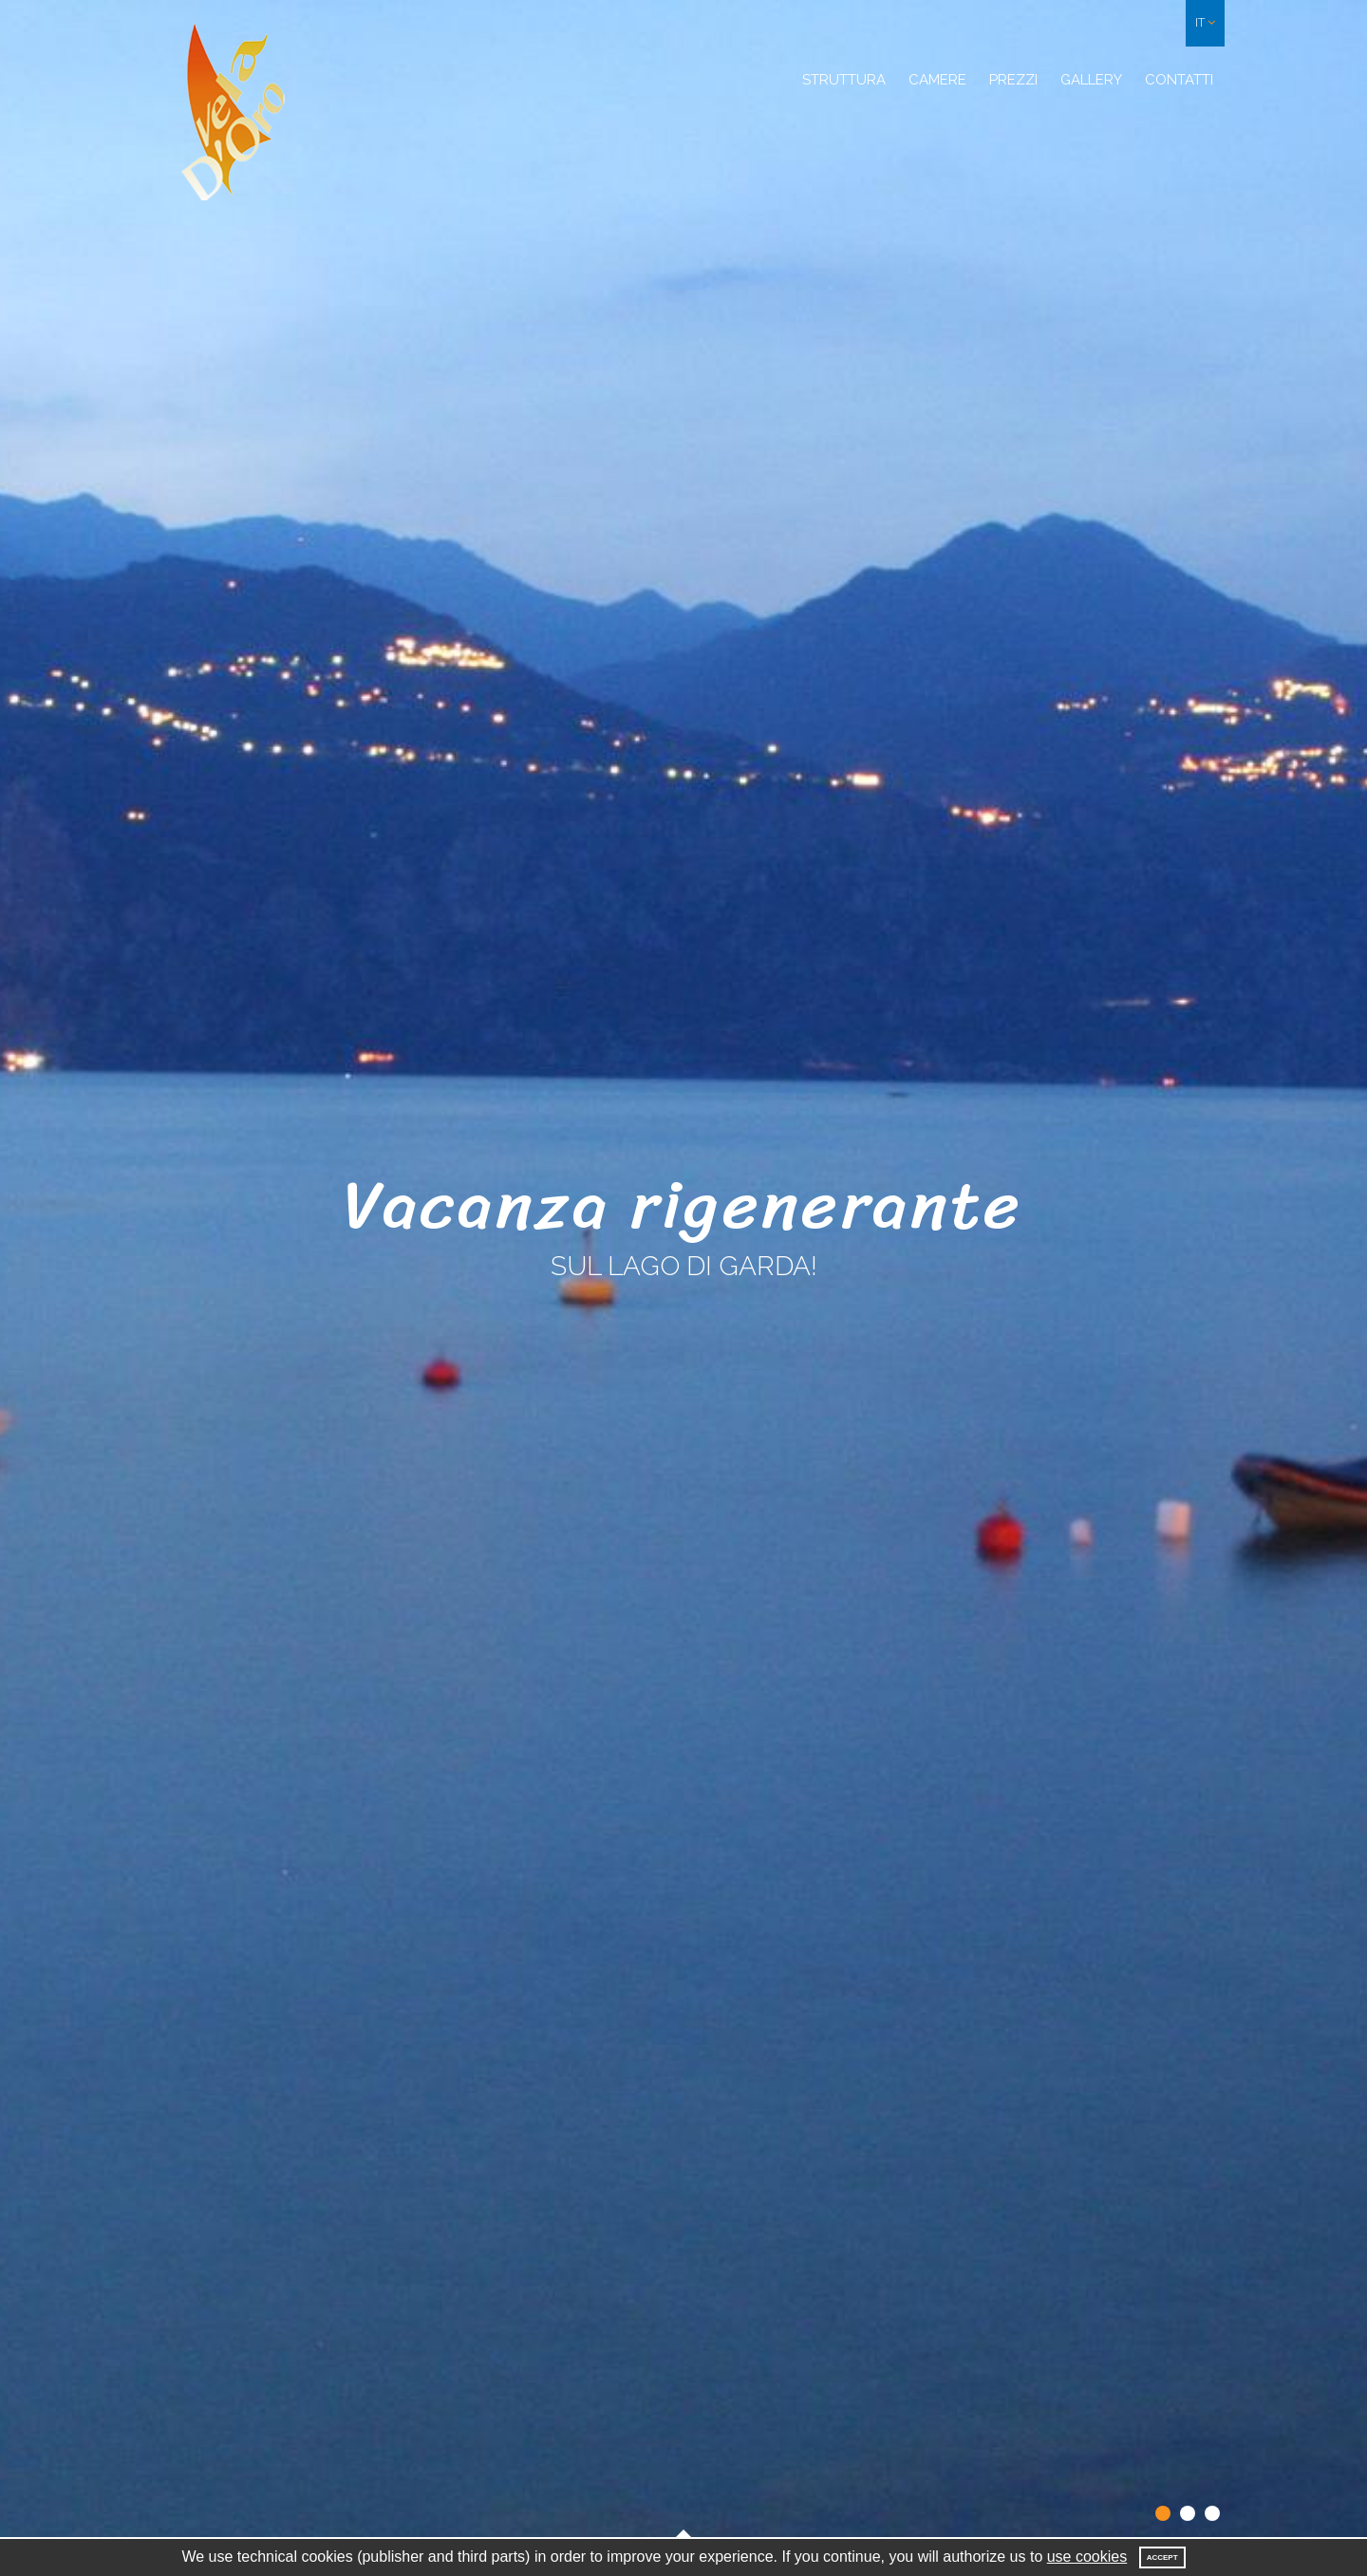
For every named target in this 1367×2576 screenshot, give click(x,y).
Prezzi (1013, 79)
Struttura (844, 79)
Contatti (1179, 79)
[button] (1205, 23)
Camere (937, 79)
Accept (1162, 2557)
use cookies (1087, 2556)
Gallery (1091, 79)
